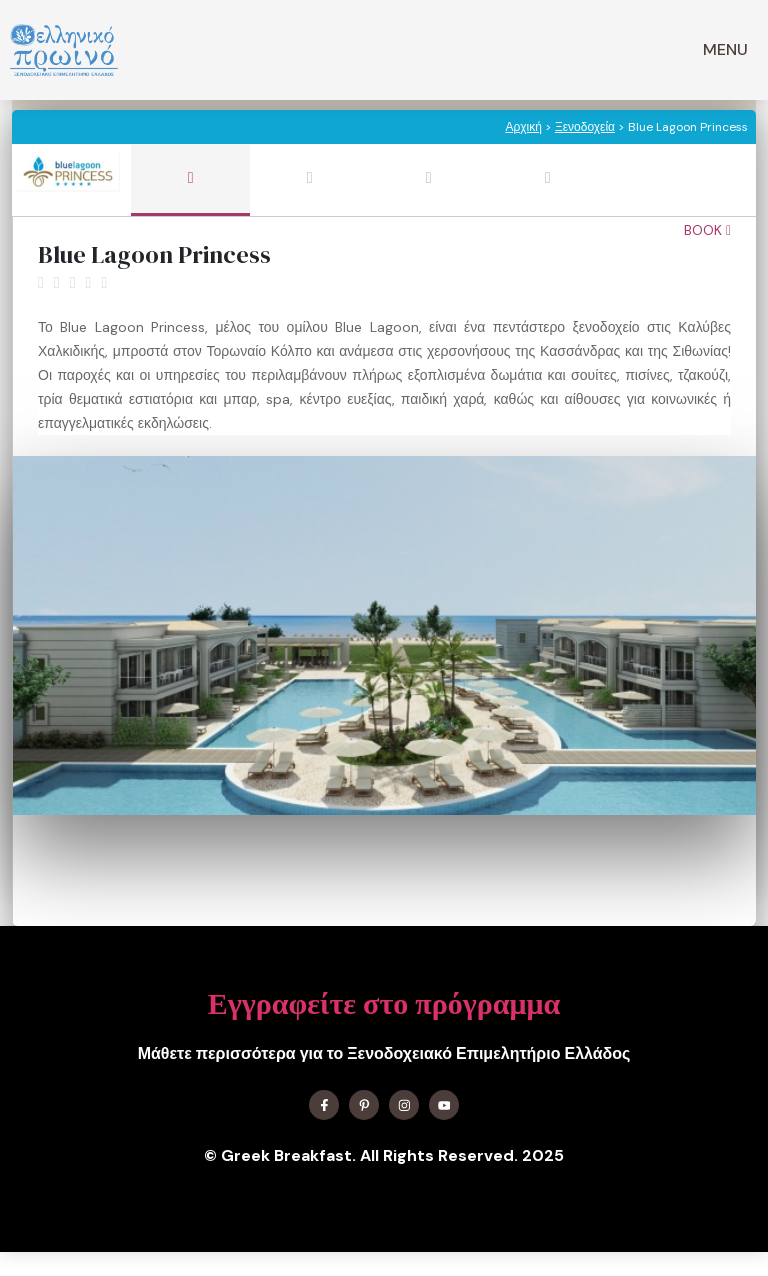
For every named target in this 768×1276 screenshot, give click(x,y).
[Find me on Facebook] (324, 1105)
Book (707, 230)
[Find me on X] (364, 1105)
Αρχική (523, 127)
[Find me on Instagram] (404, 1105)
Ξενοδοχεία (585, 127)
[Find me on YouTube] (444, 1105)
